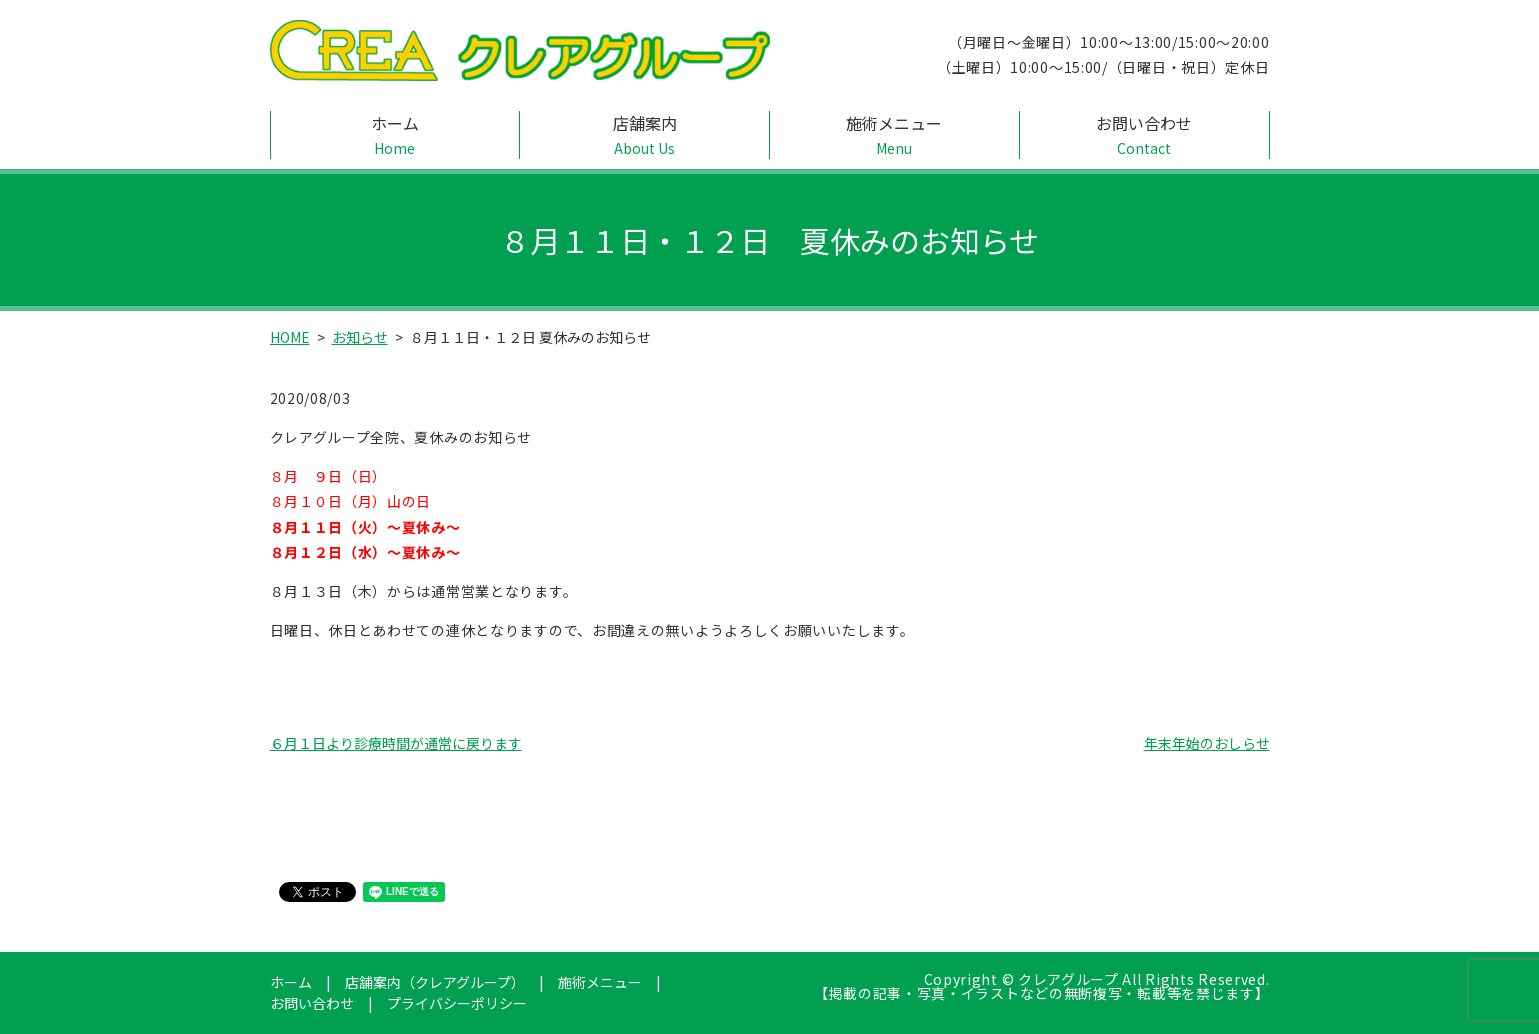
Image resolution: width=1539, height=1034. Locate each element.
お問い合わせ (1144, 135)
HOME (290, 337)
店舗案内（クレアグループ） (435, 982)
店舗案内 (644, 135)
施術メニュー (894, 135)
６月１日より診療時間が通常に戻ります (396, 743)
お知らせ (360, 337)
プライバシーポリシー (457, 1003)
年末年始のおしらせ (1207, 743)
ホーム (395, 135)
